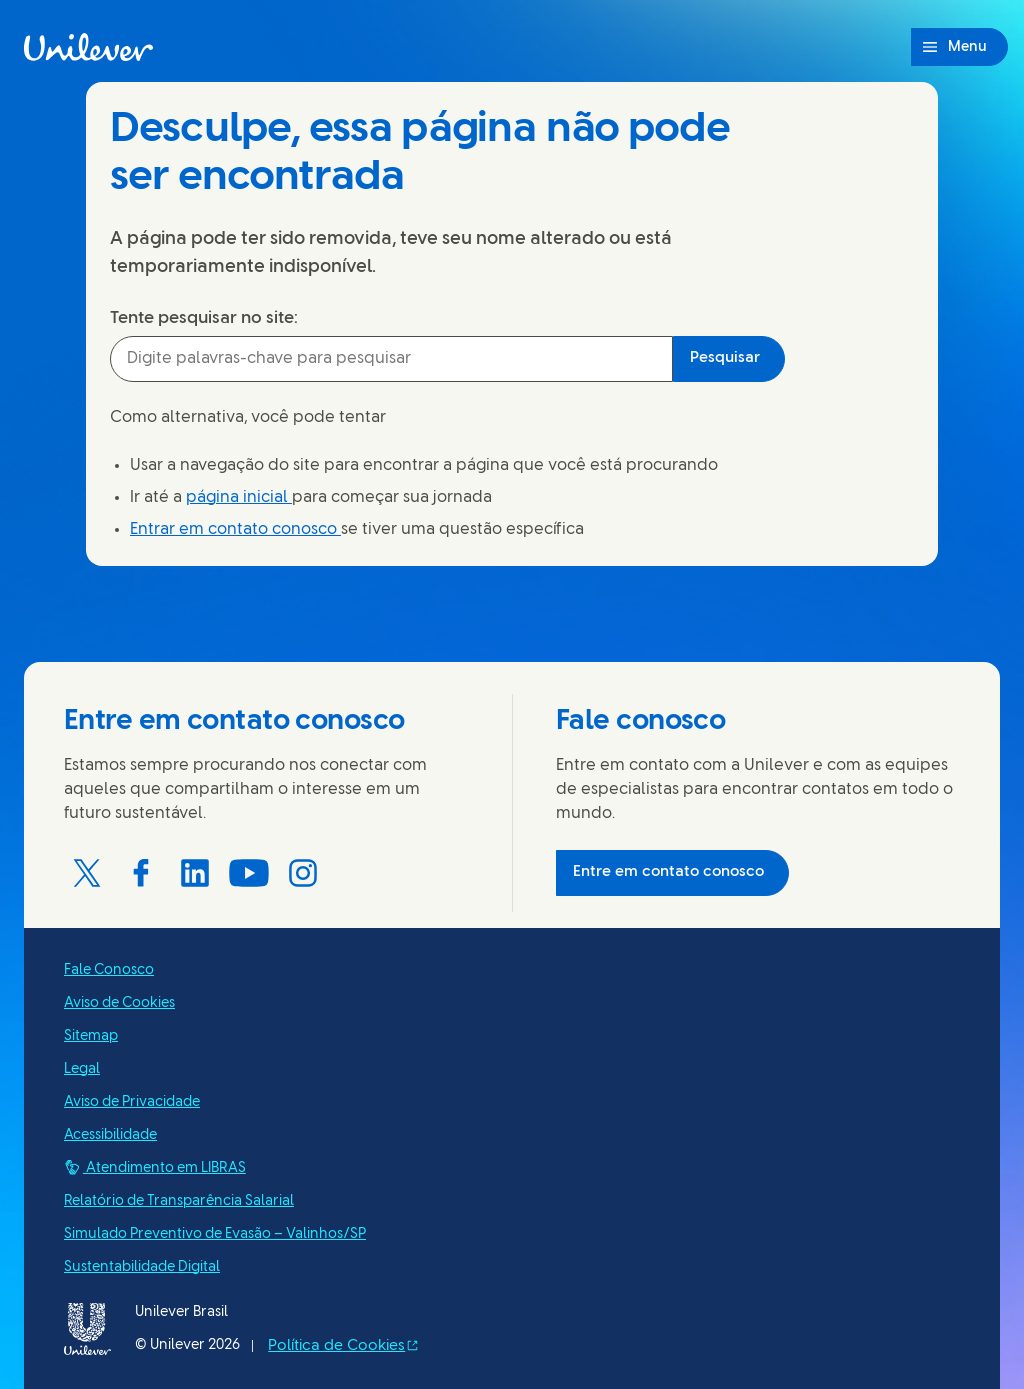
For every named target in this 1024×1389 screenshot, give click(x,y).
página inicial (239, 497)
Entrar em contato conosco (235, 529)
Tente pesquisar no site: (204, 318)
